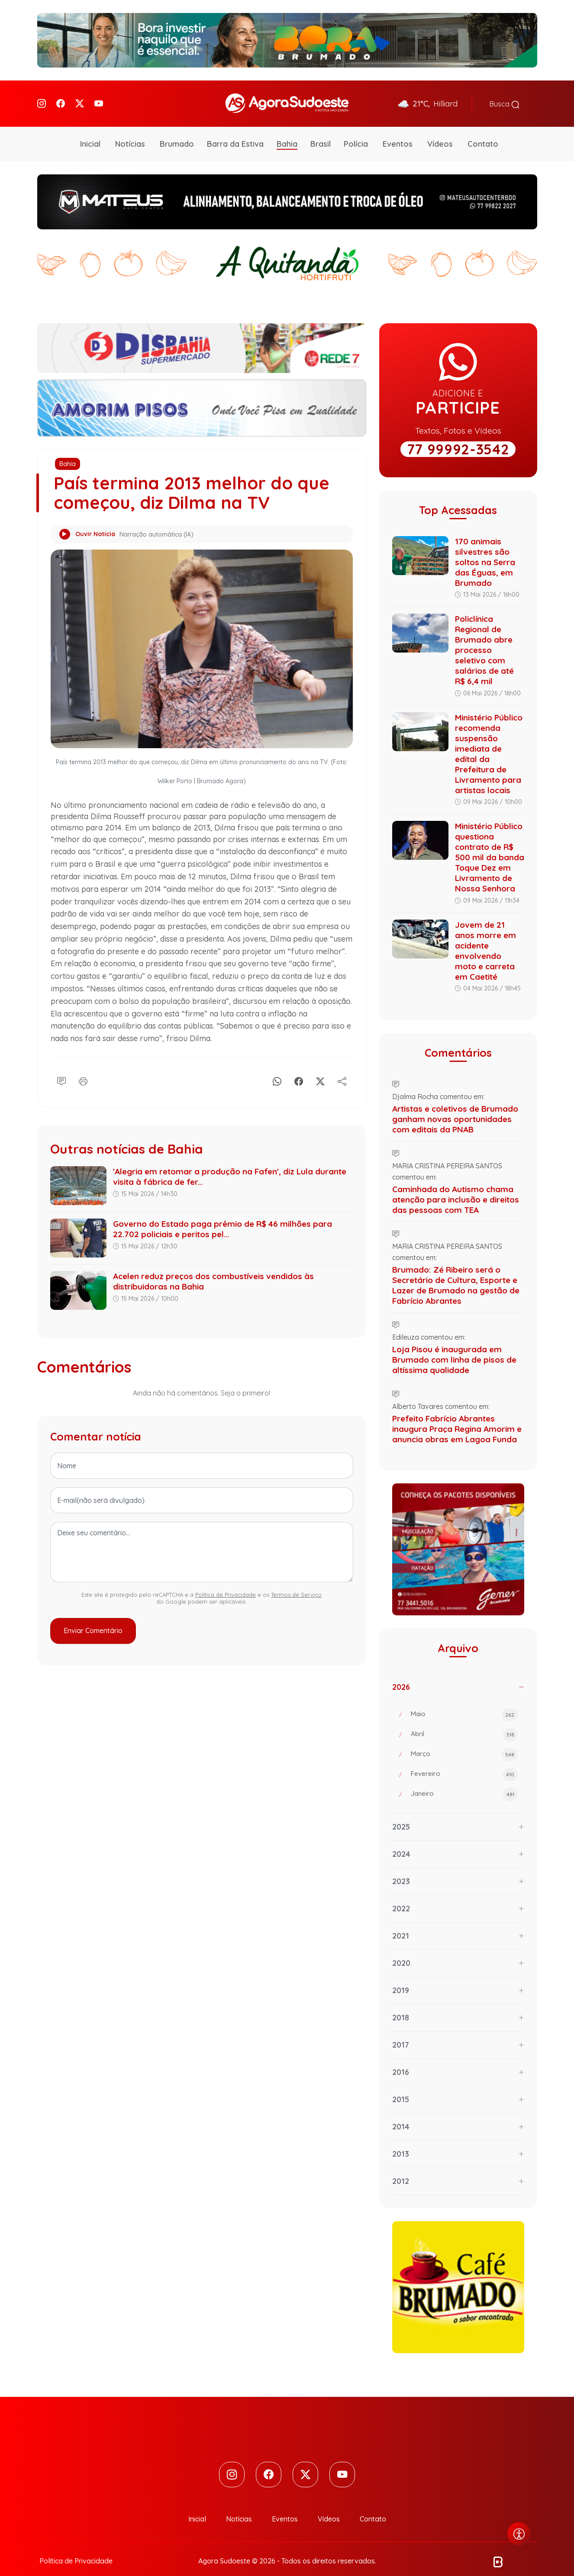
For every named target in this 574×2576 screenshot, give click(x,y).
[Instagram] (41, 97)
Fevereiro (464, 1762)
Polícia (356, 132)
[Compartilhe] (342, 1067)
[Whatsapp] (277, 1067)
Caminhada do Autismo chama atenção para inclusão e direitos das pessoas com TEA (455, 1187)
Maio (464, 1703)
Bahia (287, 132)
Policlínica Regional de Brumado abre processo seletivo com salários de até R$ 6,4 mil (484, 638)
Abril (464, 1723)
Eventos (398, 132)
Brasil (320, 132)
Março (464, 1743)
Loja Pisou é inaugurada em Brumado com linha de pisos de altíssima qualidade (454, 1347)
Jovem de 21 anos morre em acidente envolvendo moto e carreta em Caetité (485, 938)
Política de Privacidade (225, 1582)
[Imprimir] (83, 1067)
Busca (504, 97)
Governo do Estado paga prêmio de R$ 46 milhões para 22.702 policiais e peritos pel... (222, 1216)
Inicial (90, 132)
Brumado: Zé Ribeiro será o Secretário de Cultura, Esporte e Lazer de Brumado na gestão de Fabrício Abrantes (455, 1273)
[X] (320, 1067)
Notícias (130, 132)
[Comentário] (61, 1067)
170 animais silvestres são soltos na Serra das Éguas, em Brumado (485, 550)
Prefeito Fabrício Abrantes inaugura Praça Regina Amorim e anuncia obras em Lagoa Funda (457, 1416)
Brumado (177, 132)
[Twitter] (79, 97)
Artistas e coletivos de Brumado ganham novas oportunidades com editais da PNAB (455, 1106)
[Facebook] (60, 97)
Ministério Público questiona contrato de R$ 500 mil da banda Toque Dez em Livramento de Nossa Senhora (489, 845)
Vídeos (440, 132)
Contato (483, 132)
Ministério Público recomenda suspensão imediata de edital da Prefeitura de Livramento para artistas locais (488, 741)
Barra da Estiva (235, 132)
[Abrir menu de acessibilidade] (519, 2534)
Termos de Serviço (296, 1582)
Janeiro (464, 1782)
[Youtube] (98, 97)
